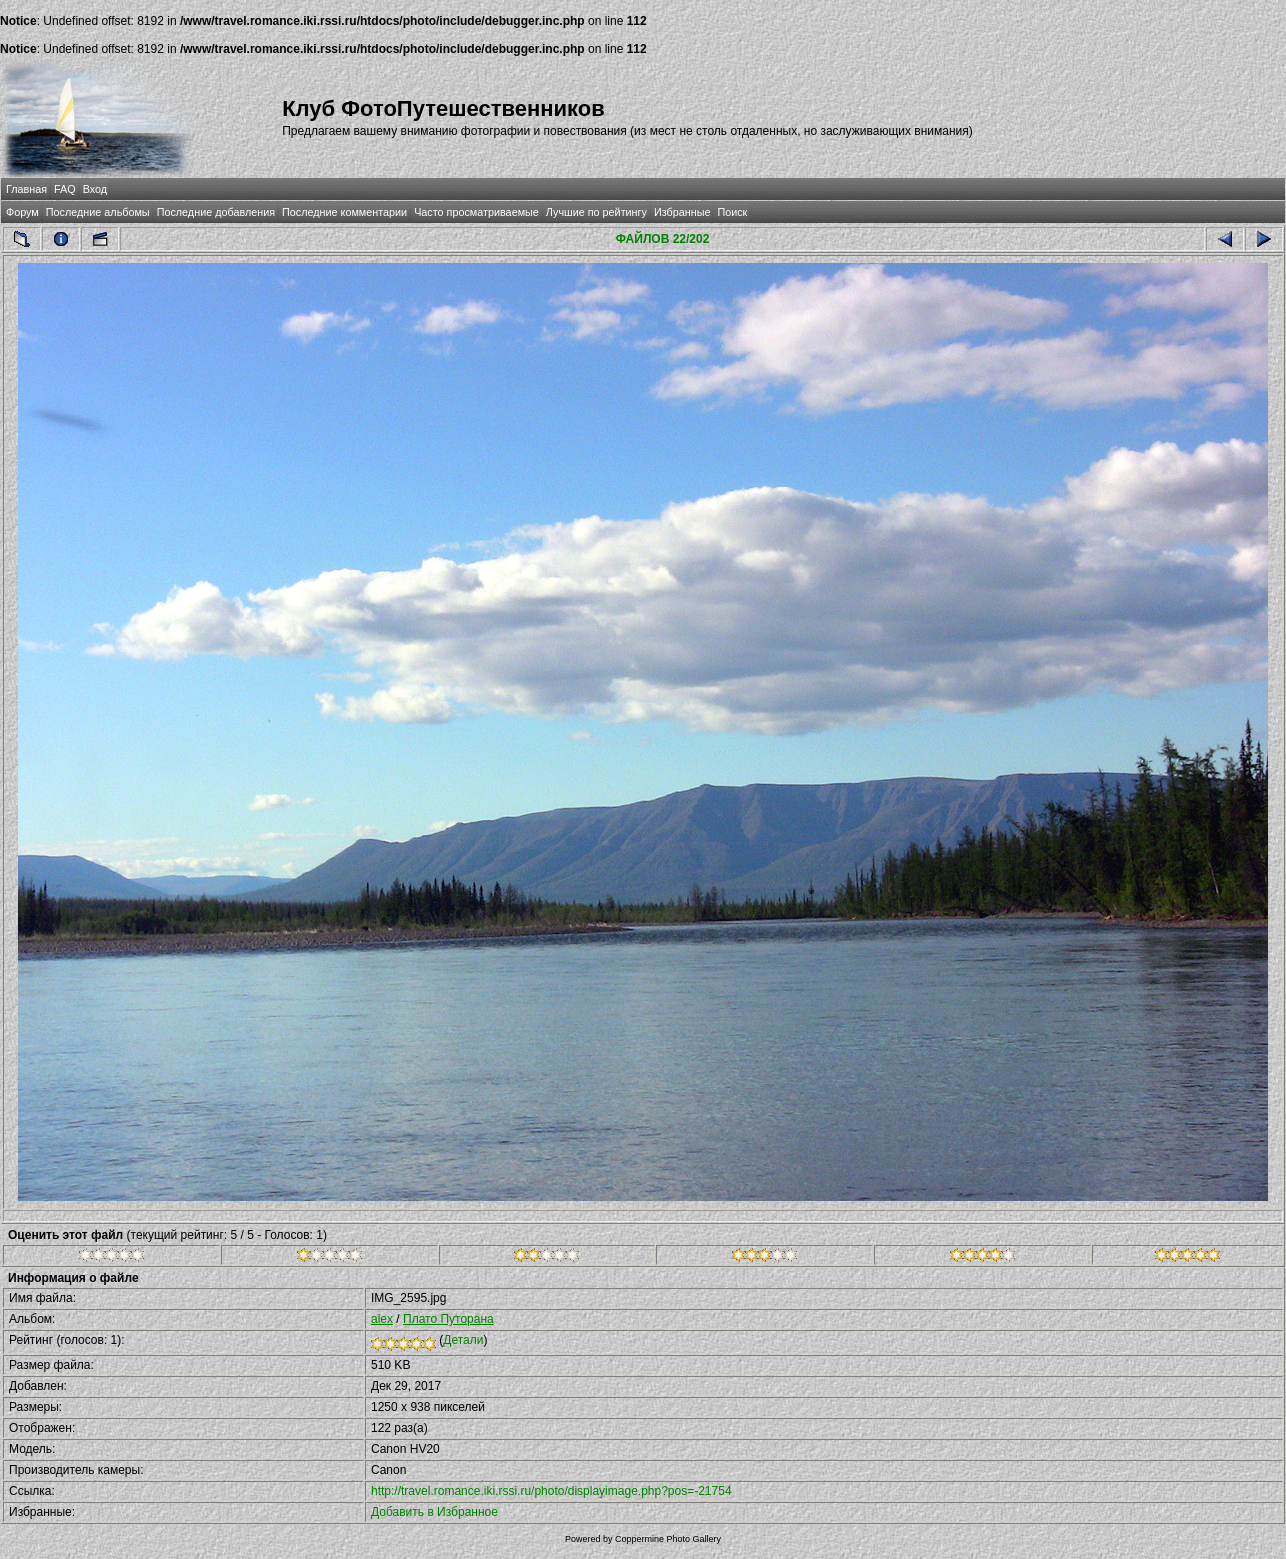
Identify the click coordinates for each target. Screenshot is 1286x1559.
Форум (22, 212)
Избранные (682, 212)
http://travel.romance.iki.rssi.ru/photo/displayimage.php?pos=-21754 (551, 1491)
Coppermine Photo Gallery (668, 1539)
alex (382, 1319)
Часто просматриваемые (476, 212)
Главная (26, 189)
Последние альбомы (98, 212)
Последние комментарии (344, 212)
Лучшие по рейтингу (596, 212)
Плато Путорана (448, 1319)
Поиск (732, 212)
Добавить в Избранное (434, 1512)
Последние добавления (216, 212)
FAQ (65, 189)
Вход (95, 189)
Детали (463, 1340)
